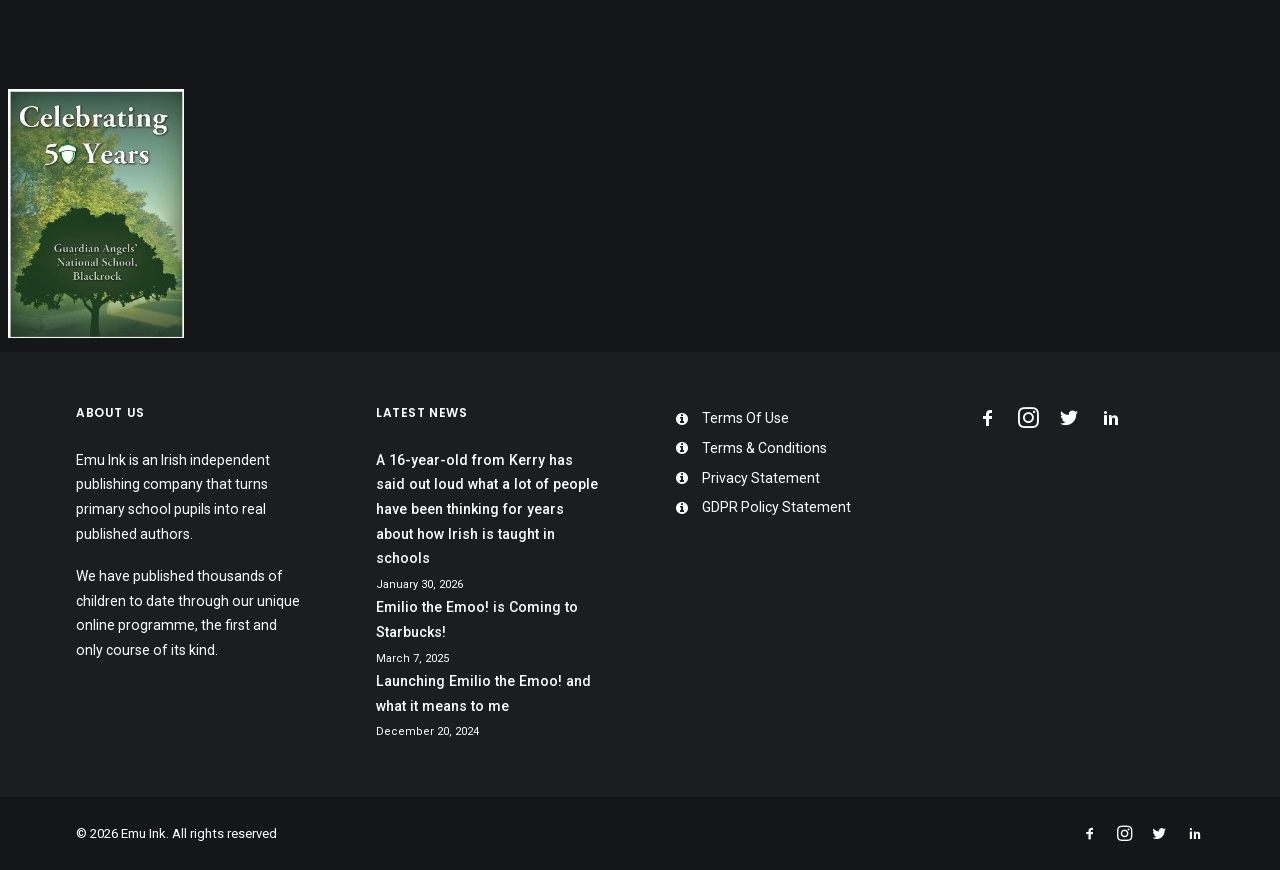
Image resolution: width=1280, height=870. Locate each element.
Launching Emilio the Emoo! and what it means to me (483, 693)
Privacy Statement (761, 478)
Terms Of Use (745, 418)
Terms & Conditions (764, 448)
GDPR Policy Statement (776, 507)
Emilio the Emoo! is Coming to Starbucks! (477, 619)
